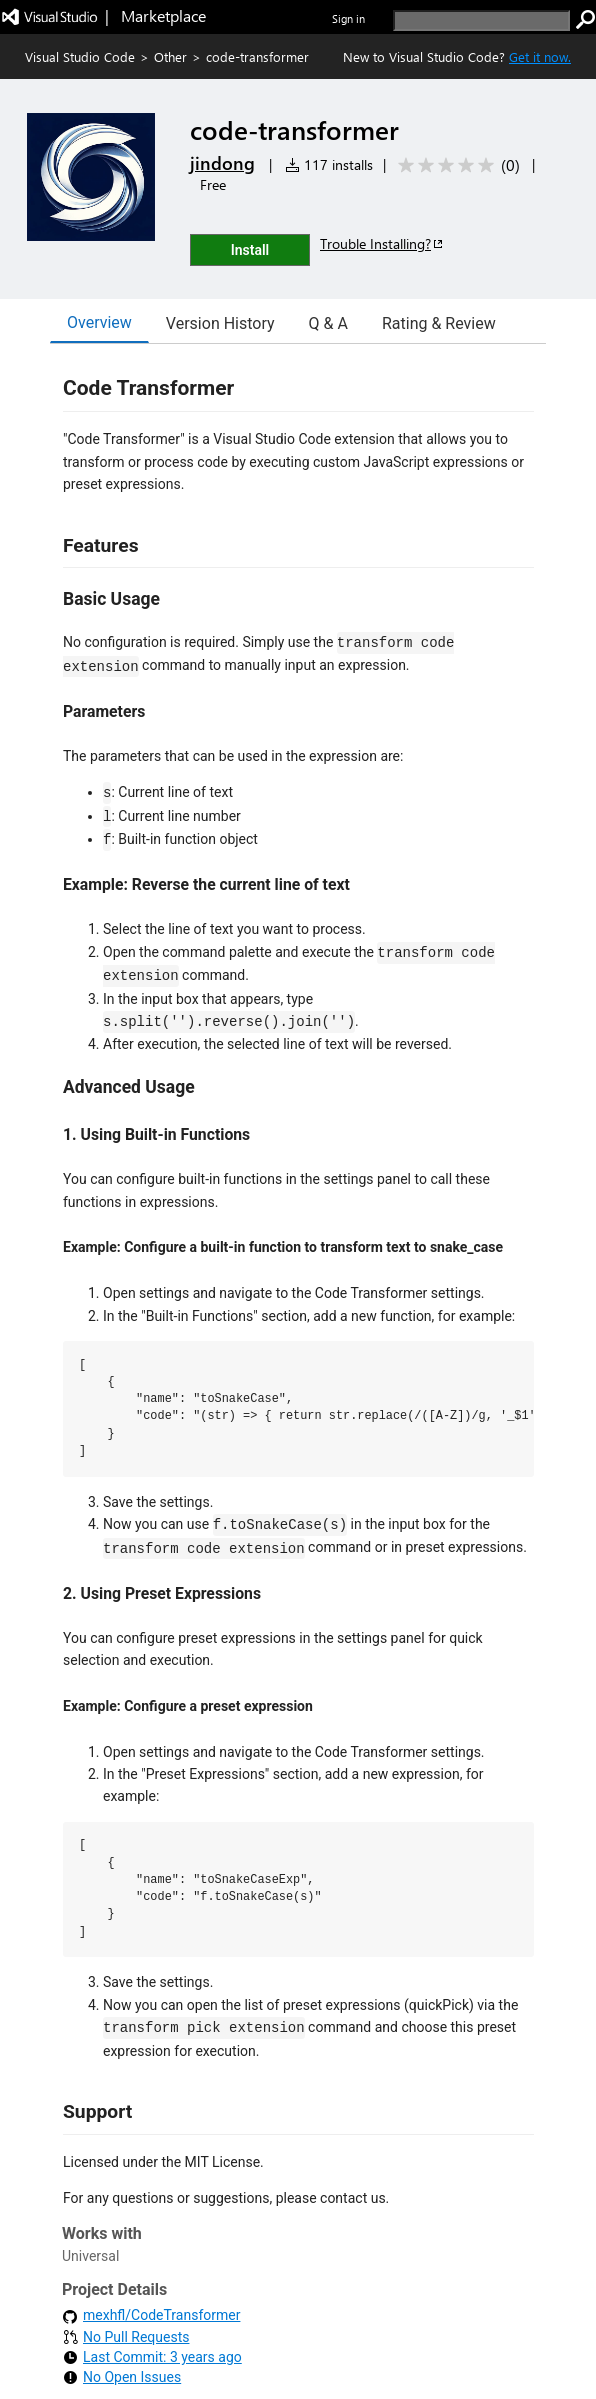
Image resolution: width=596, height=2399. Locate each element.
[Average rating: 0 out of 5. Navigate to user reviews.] (455, 165)
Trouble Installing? (382, 243)
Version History (220, 323)
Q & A (328, 323)
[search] (481, 20)
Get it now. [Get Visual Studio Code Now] (540, 56)
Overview (99, 322)
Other (170, 56)
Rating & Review (439, 323)
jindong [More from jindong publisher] (222, 163)
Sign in (348, 18)
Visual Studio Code (80, 56)
